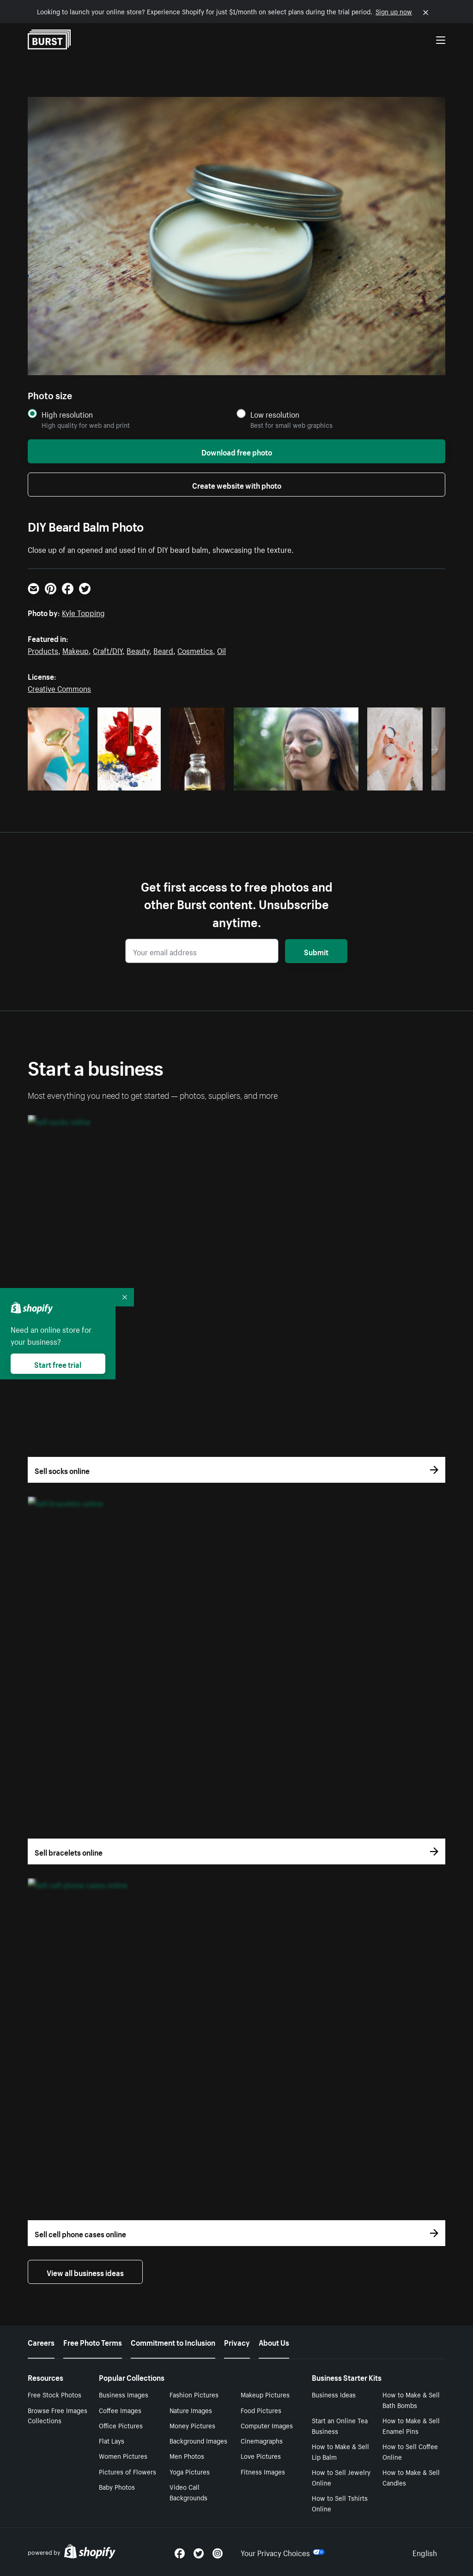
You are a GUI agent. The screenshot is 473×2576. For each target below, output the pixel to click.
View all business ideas (85, 2272)
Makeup (75, 650)
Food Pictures (261, 2410)
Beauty (138, 650)
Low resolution (274, 414)
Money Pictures (192, 2425)
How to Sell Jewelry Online (341, 2477)
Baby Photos (117, 2486)
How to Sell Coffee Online (410, 2451)
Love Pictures (261, 2455)
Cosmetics (195, 650)
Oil (221, 650)
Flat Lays (111, 2440)
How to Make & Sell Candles (411, 2477)
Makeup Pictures (265, 2394)
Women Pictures (123, 2455)
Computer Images (267, 2425)
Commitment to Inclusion (173, 2342)
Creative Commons (59, 688)
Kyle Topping (83, 612)
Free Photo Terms (92, 2342)
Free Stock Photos (54, 2394)
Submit (316, 951)
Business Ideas (334, 2394)
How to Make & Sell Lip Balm (340, 2451)
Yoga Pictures (190, 2471)
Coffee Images (120, 2410)
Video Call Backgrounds (188, 2491)
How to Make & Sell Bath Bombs (411, 2399)
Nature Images (191, 2410)
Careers (41, 2342)
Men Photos (187, 2455)
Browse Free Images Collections (57, 2415)
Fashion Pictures (194, 2394)
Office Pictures (121, 2425)
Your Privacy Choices (283, 2552)
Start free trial (57, 1364)
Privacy (237, 2342)
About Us (274, 2342)
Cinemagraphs (262, 2440)
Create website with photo (236, 485)
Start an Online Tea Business (340, 2425)
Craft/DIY (107, 650)
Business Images (123, 2394)
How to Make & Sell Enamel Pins (411, 2425)
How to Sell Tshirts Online (340, 2502)
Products (43, 650)
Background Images (198, 2440)
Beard (163, 650)
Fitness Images (263, 2471)
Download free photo (236, 451)
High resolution (67, 414)
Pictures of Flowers (127, 2471)
